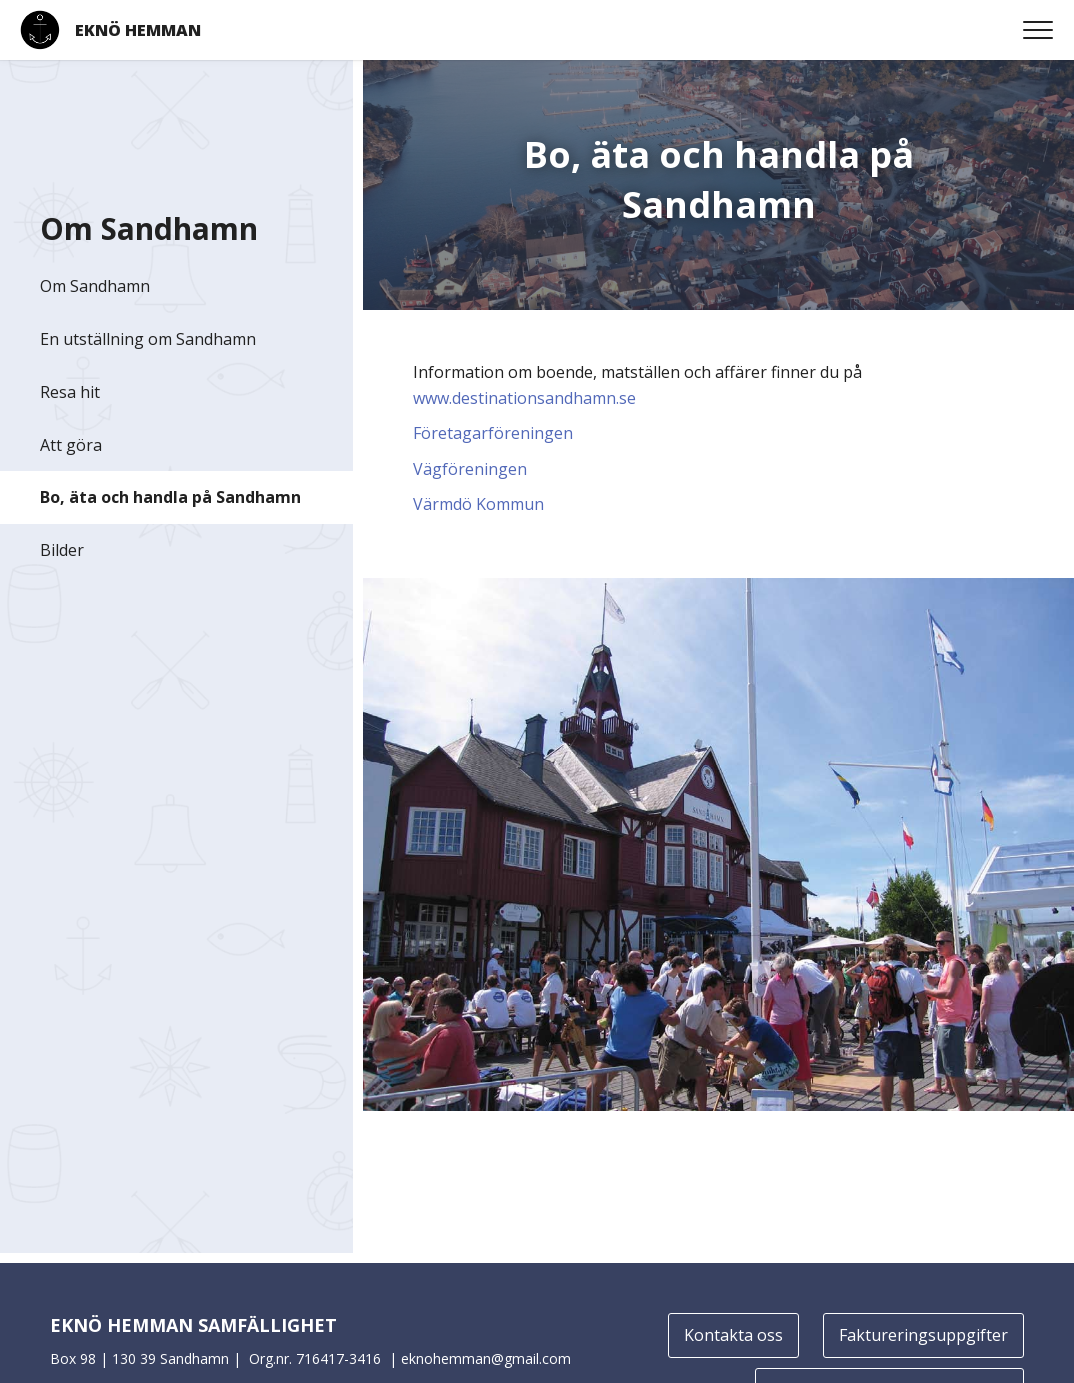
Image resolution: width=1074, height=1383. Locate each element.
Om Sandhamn (95, 286)
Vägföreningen (470, 469)
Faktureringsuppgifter (923, 1335)
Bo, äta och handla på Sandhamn (170, 497)
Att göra (71, 445)
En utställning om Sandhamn (148, 339)
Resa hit (70, 392)
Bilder (62, 550)
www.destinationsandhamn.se (524, 398)
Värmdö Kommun (478, 504)
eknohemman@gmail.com (486, 1358)
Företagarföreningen (493, 433)
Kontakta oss (733, 1335)
